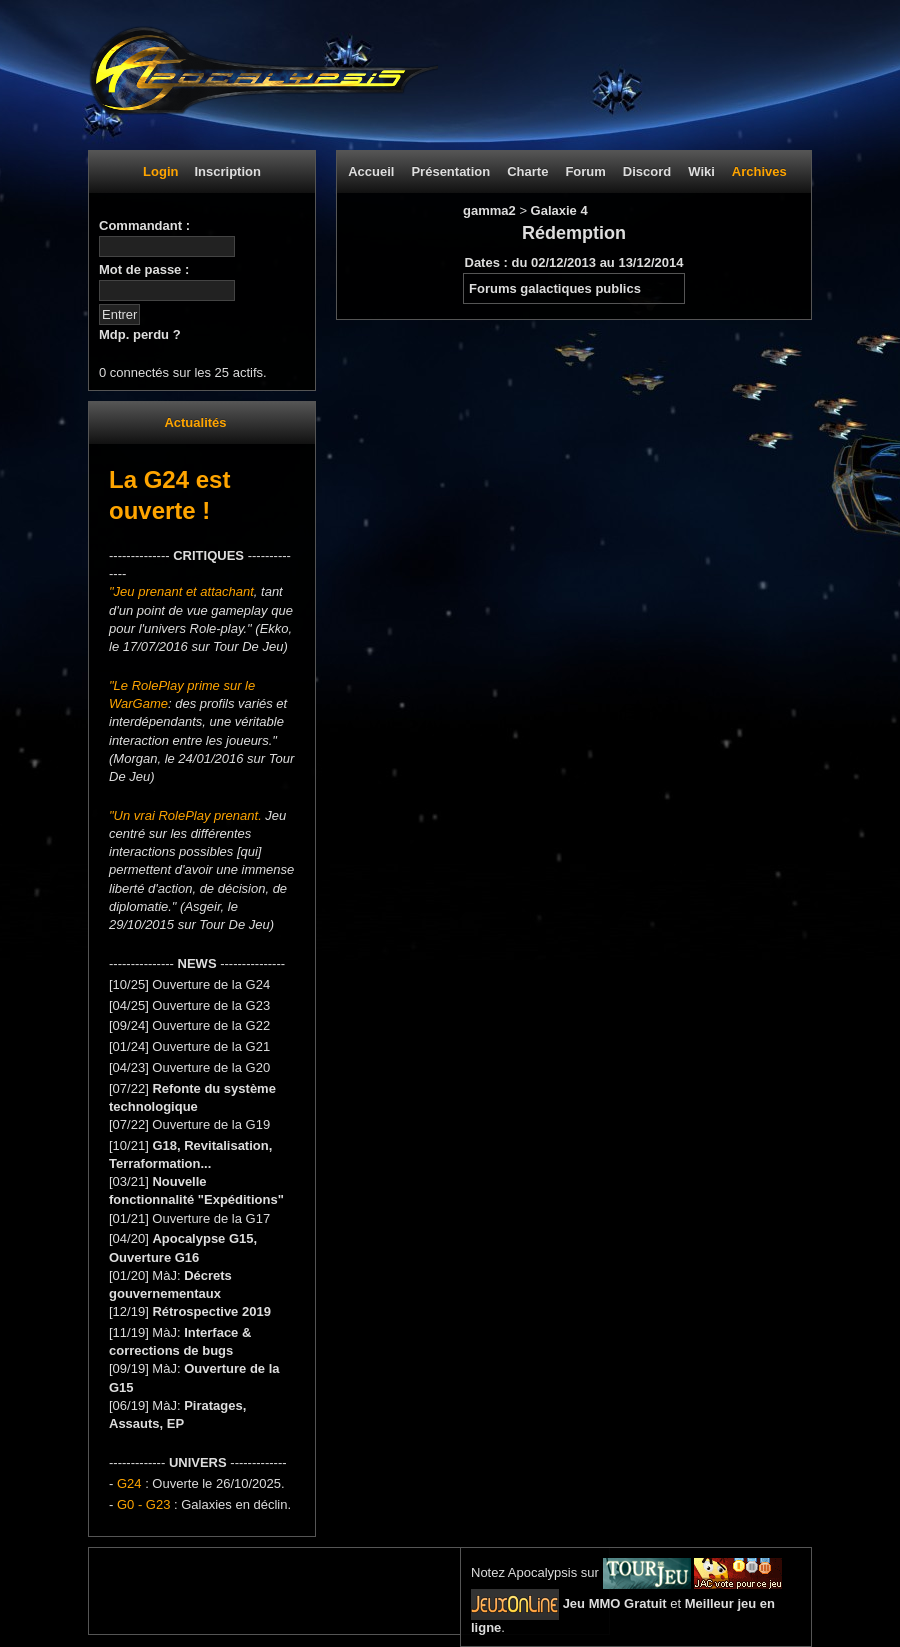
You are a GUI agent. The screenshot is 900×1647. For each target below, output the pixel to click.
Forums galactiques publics (555, 288)
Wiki (701, 171)
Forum (585, 171)
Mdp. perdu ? (140, 334)
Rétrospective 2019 (211, 1311)
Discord (647, 171)
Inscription (227, 171)
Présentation (450, 171)
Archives (759, 171)
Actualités (195, 422)
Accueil (371, 171)
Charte (527, 171)
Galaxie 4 (559, 210)
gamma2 (491, 210)
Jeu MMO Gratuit (615, 1603)
